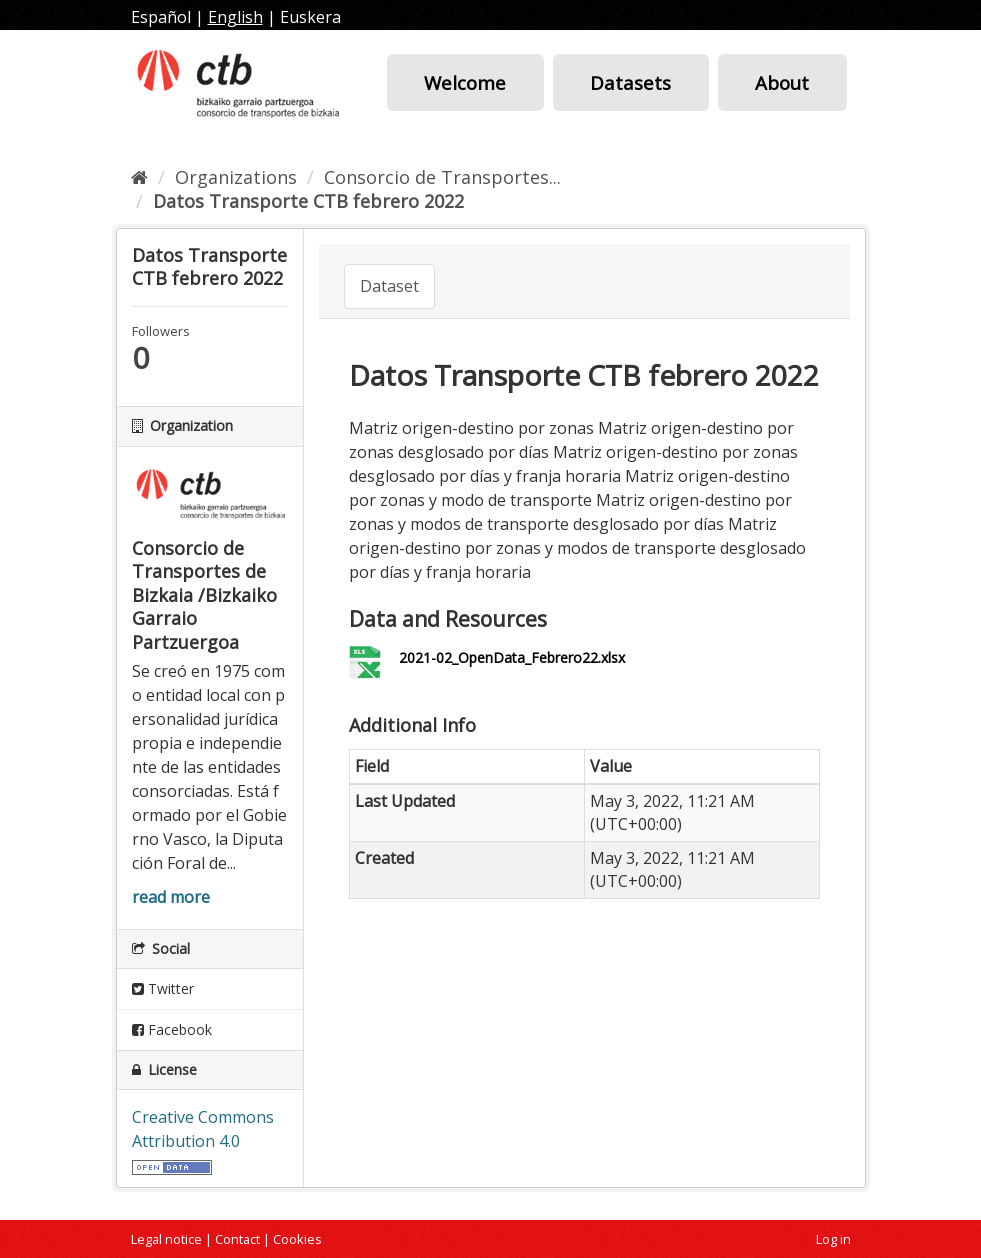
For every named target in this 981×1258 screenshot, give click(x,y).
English (235, 17)
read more (171, 897)
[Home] (139, 177)
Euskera (310, 17)
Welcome (465, 82)
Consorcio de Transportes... (442, 177)
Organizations (236, 177)
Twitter (163, 988)
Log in (833, 1239)
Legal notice (166, 1239)
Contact (237, 1239)
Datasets (630, 82)
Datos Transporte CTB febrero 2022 (308, 201)
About (782, 82)
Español (161, 17)
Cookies (297, 1239)
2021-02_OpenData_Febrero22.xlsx (512, 657)
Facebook (172, 1029)
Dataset (389, 286)
